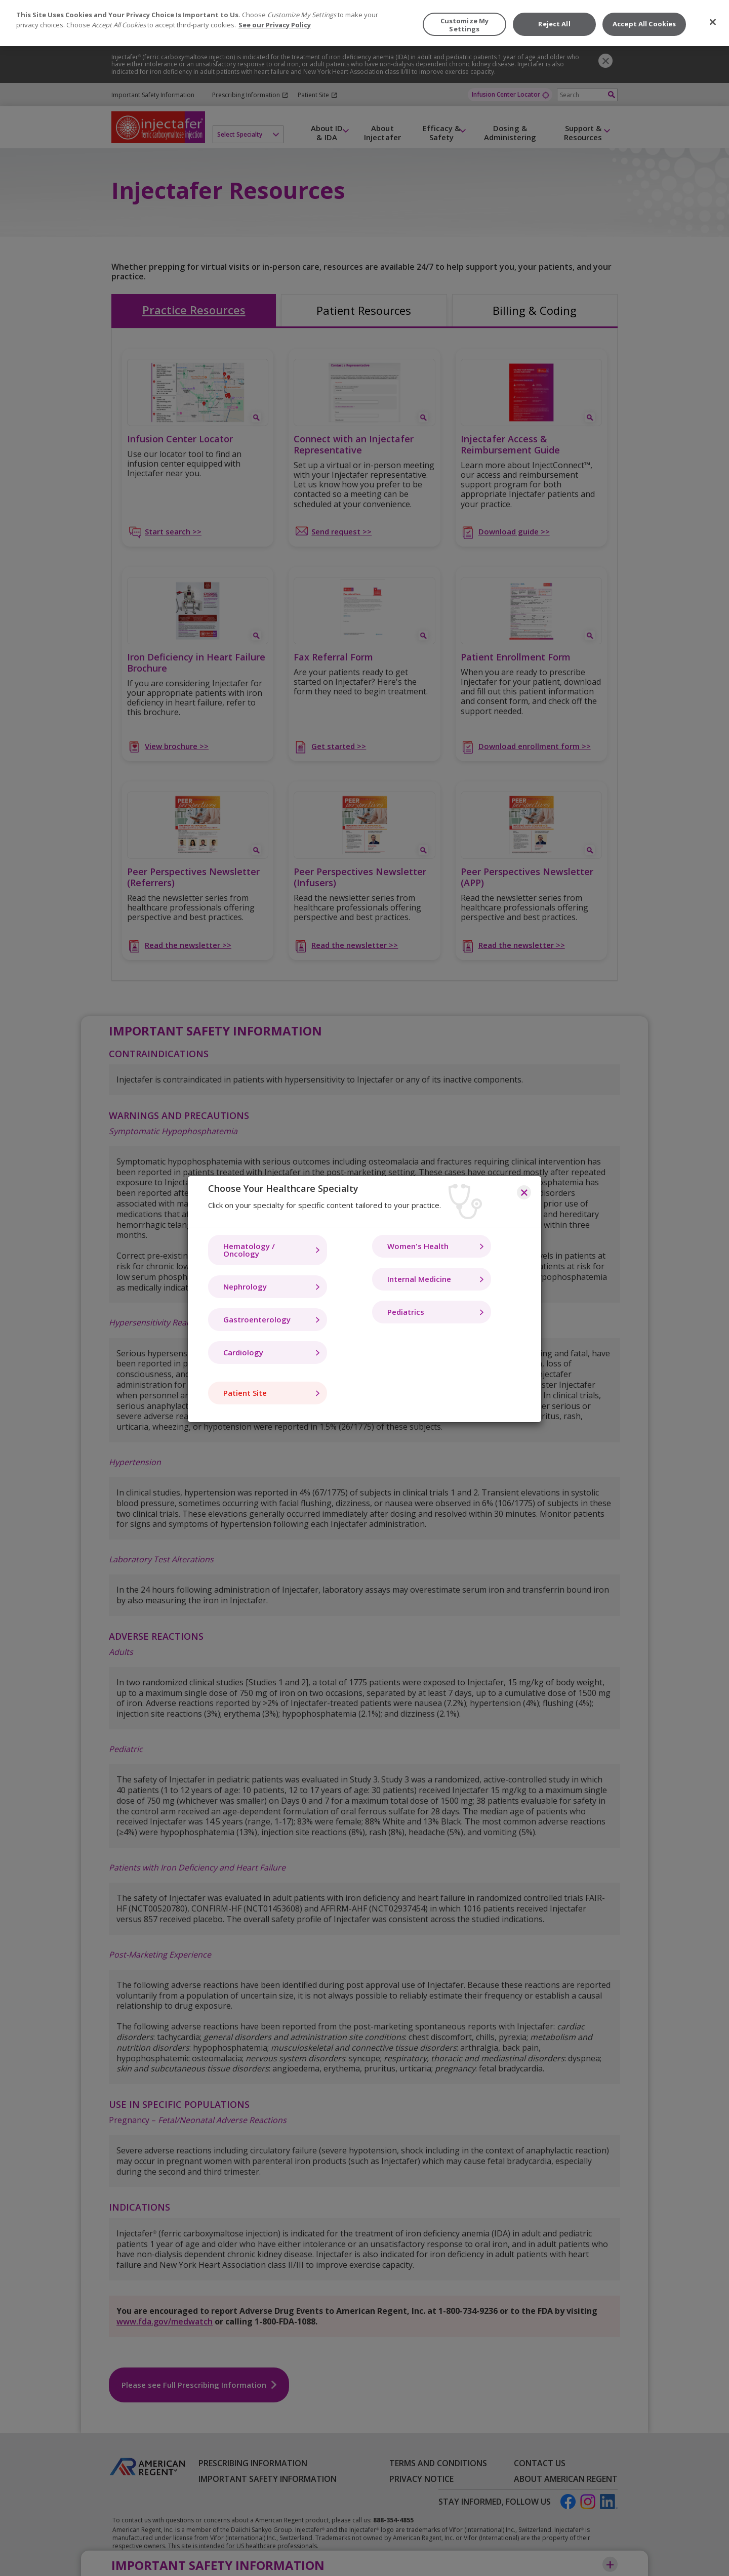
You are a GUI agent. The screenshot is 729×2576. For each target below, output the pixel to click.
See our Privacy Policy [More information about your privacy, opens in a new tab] (274, 24)
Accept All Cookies (644, 23)
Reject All (554, 23)
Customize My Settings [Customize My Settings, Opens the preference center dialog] (464, 24)
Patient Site (245, 1393)
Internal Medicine (419, 1279)
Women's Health (418, 1246)
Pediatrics (405, 1312)
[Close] (713, 22)
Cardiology (243, 1352)
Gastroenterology (257, 1319)
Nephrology (245, 1286)
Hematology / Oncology (249, 1250)
